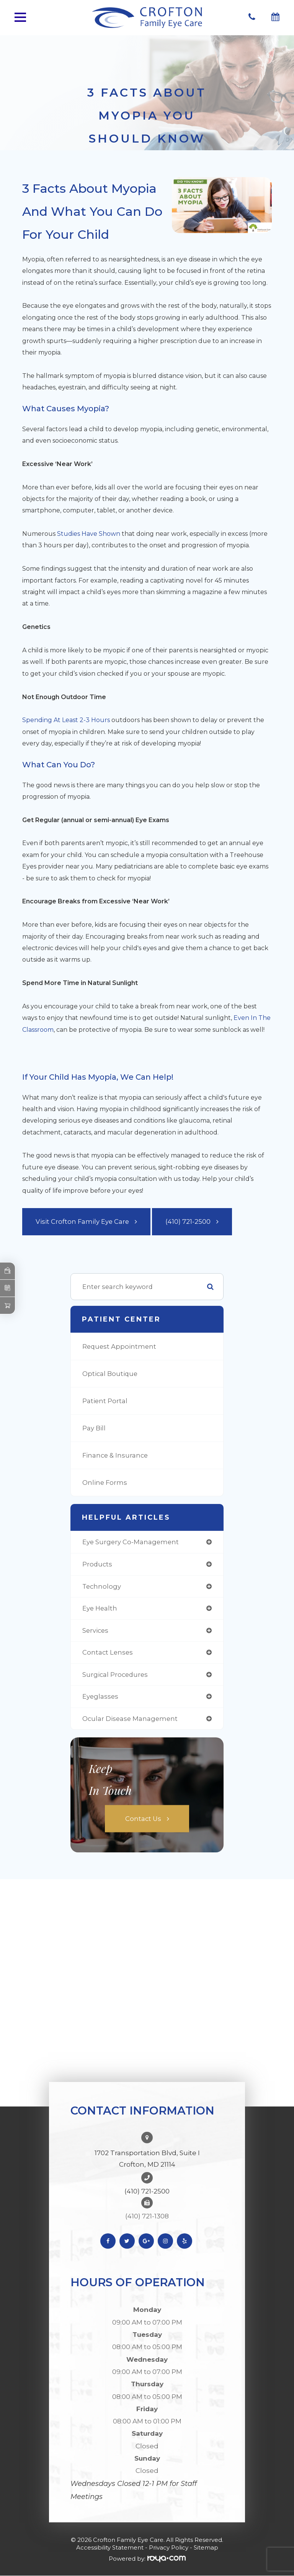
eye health (99, 1608)
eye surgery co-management (130, 1542)
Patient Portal (104, 1401)
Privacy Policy (168, 2547)
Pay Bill (94, 1428)
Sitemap (206, 2547)
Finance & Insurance (115, 1455)
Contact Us (143, 1818)
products (97, 1564)
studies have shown (88, 533)
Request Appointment (119, 1346)
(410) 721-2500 (188, 1221)
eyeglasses (100, 1696)
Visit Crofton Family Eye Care (82, 1221)
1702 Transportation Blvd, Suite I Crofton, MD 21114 (147, 2158)
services (95, 1630)
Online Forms (104, 1482)
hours (100, 720)
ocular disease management (130, 1718)
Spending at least (51, 720)
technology (101, 1586)
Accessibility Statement (110, 2547)
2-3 (85, 720)
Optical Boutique (109, 1373)
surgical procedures (115, 1674)
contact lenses (107, 1652)
